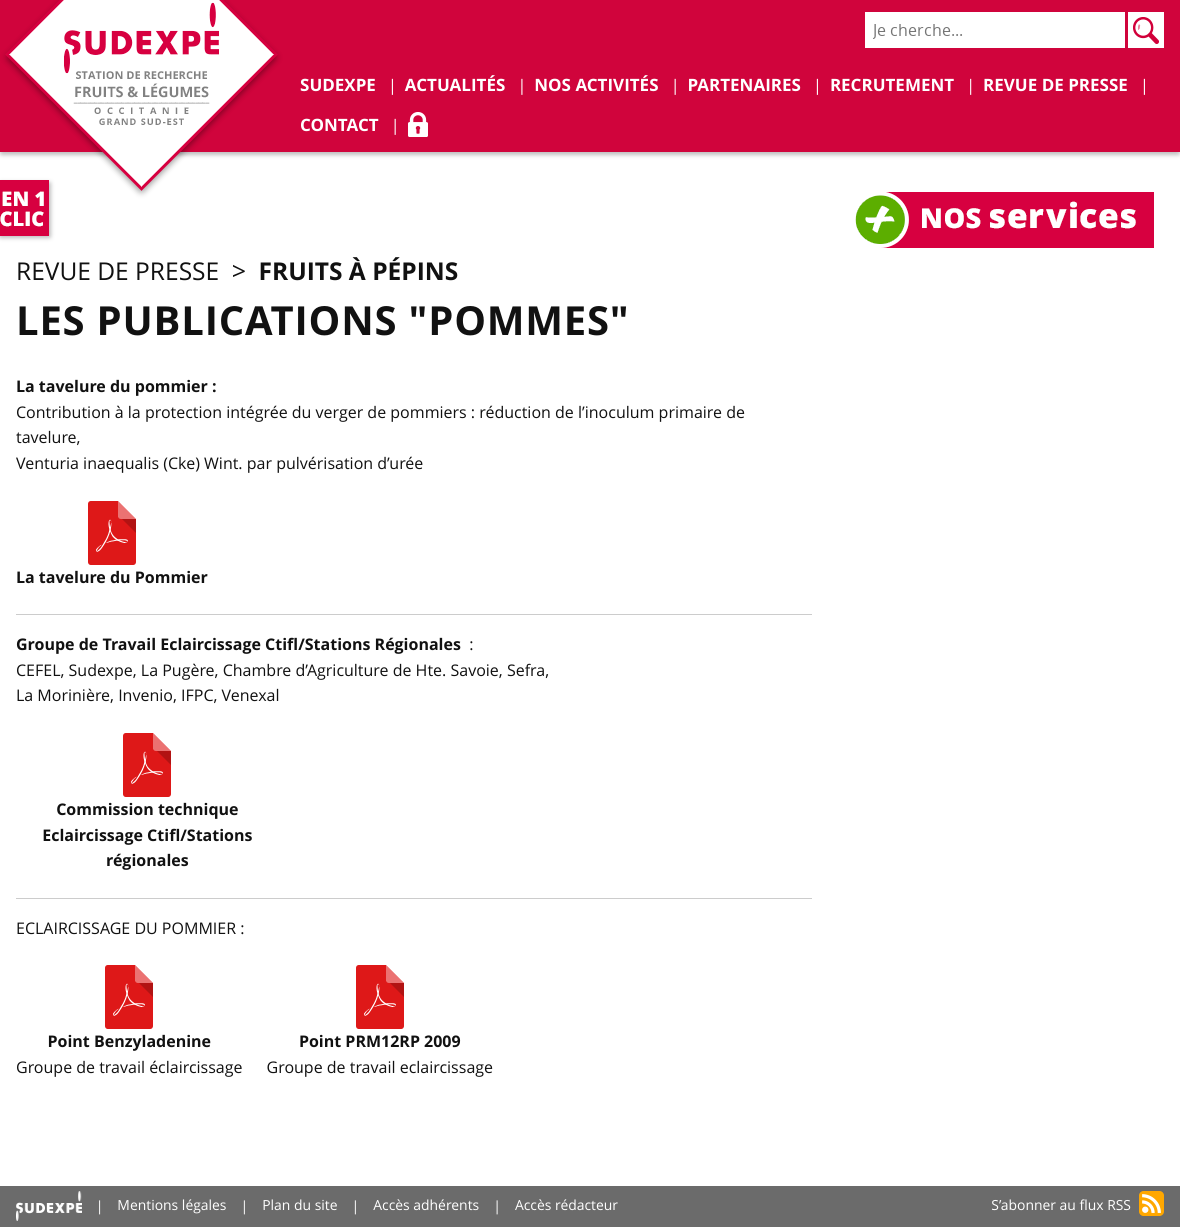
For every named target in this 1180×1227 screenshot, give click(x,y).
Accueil (49, 1206)
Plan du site (301, 1206)
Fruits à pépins (365, 271)
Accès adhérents (428, 1206)
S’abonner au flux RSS (1060, 1206)
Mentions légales (173, 1206)
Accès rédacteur (569, 1206)
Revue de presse (119, 272)
